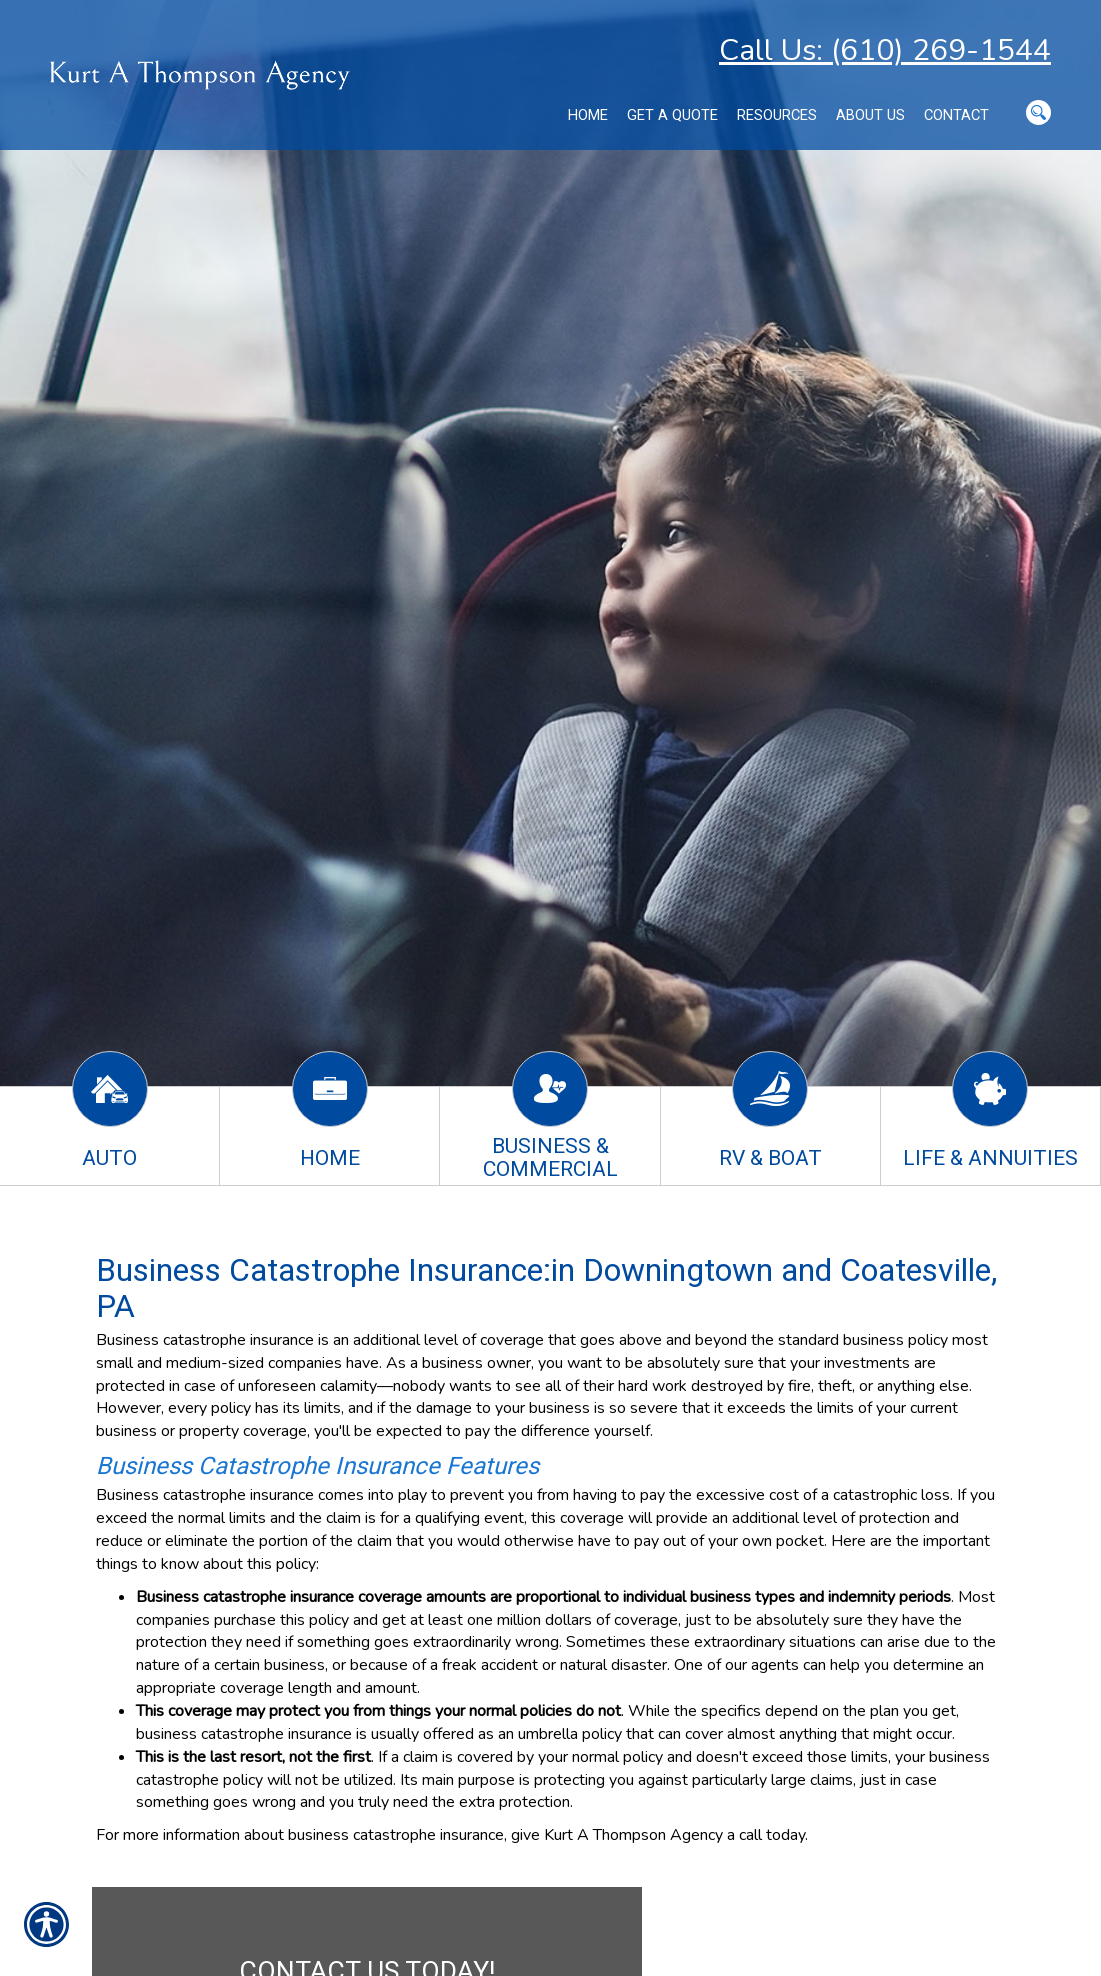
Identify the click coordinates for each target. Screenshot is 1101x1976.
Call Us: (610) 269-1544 (885, 50)
